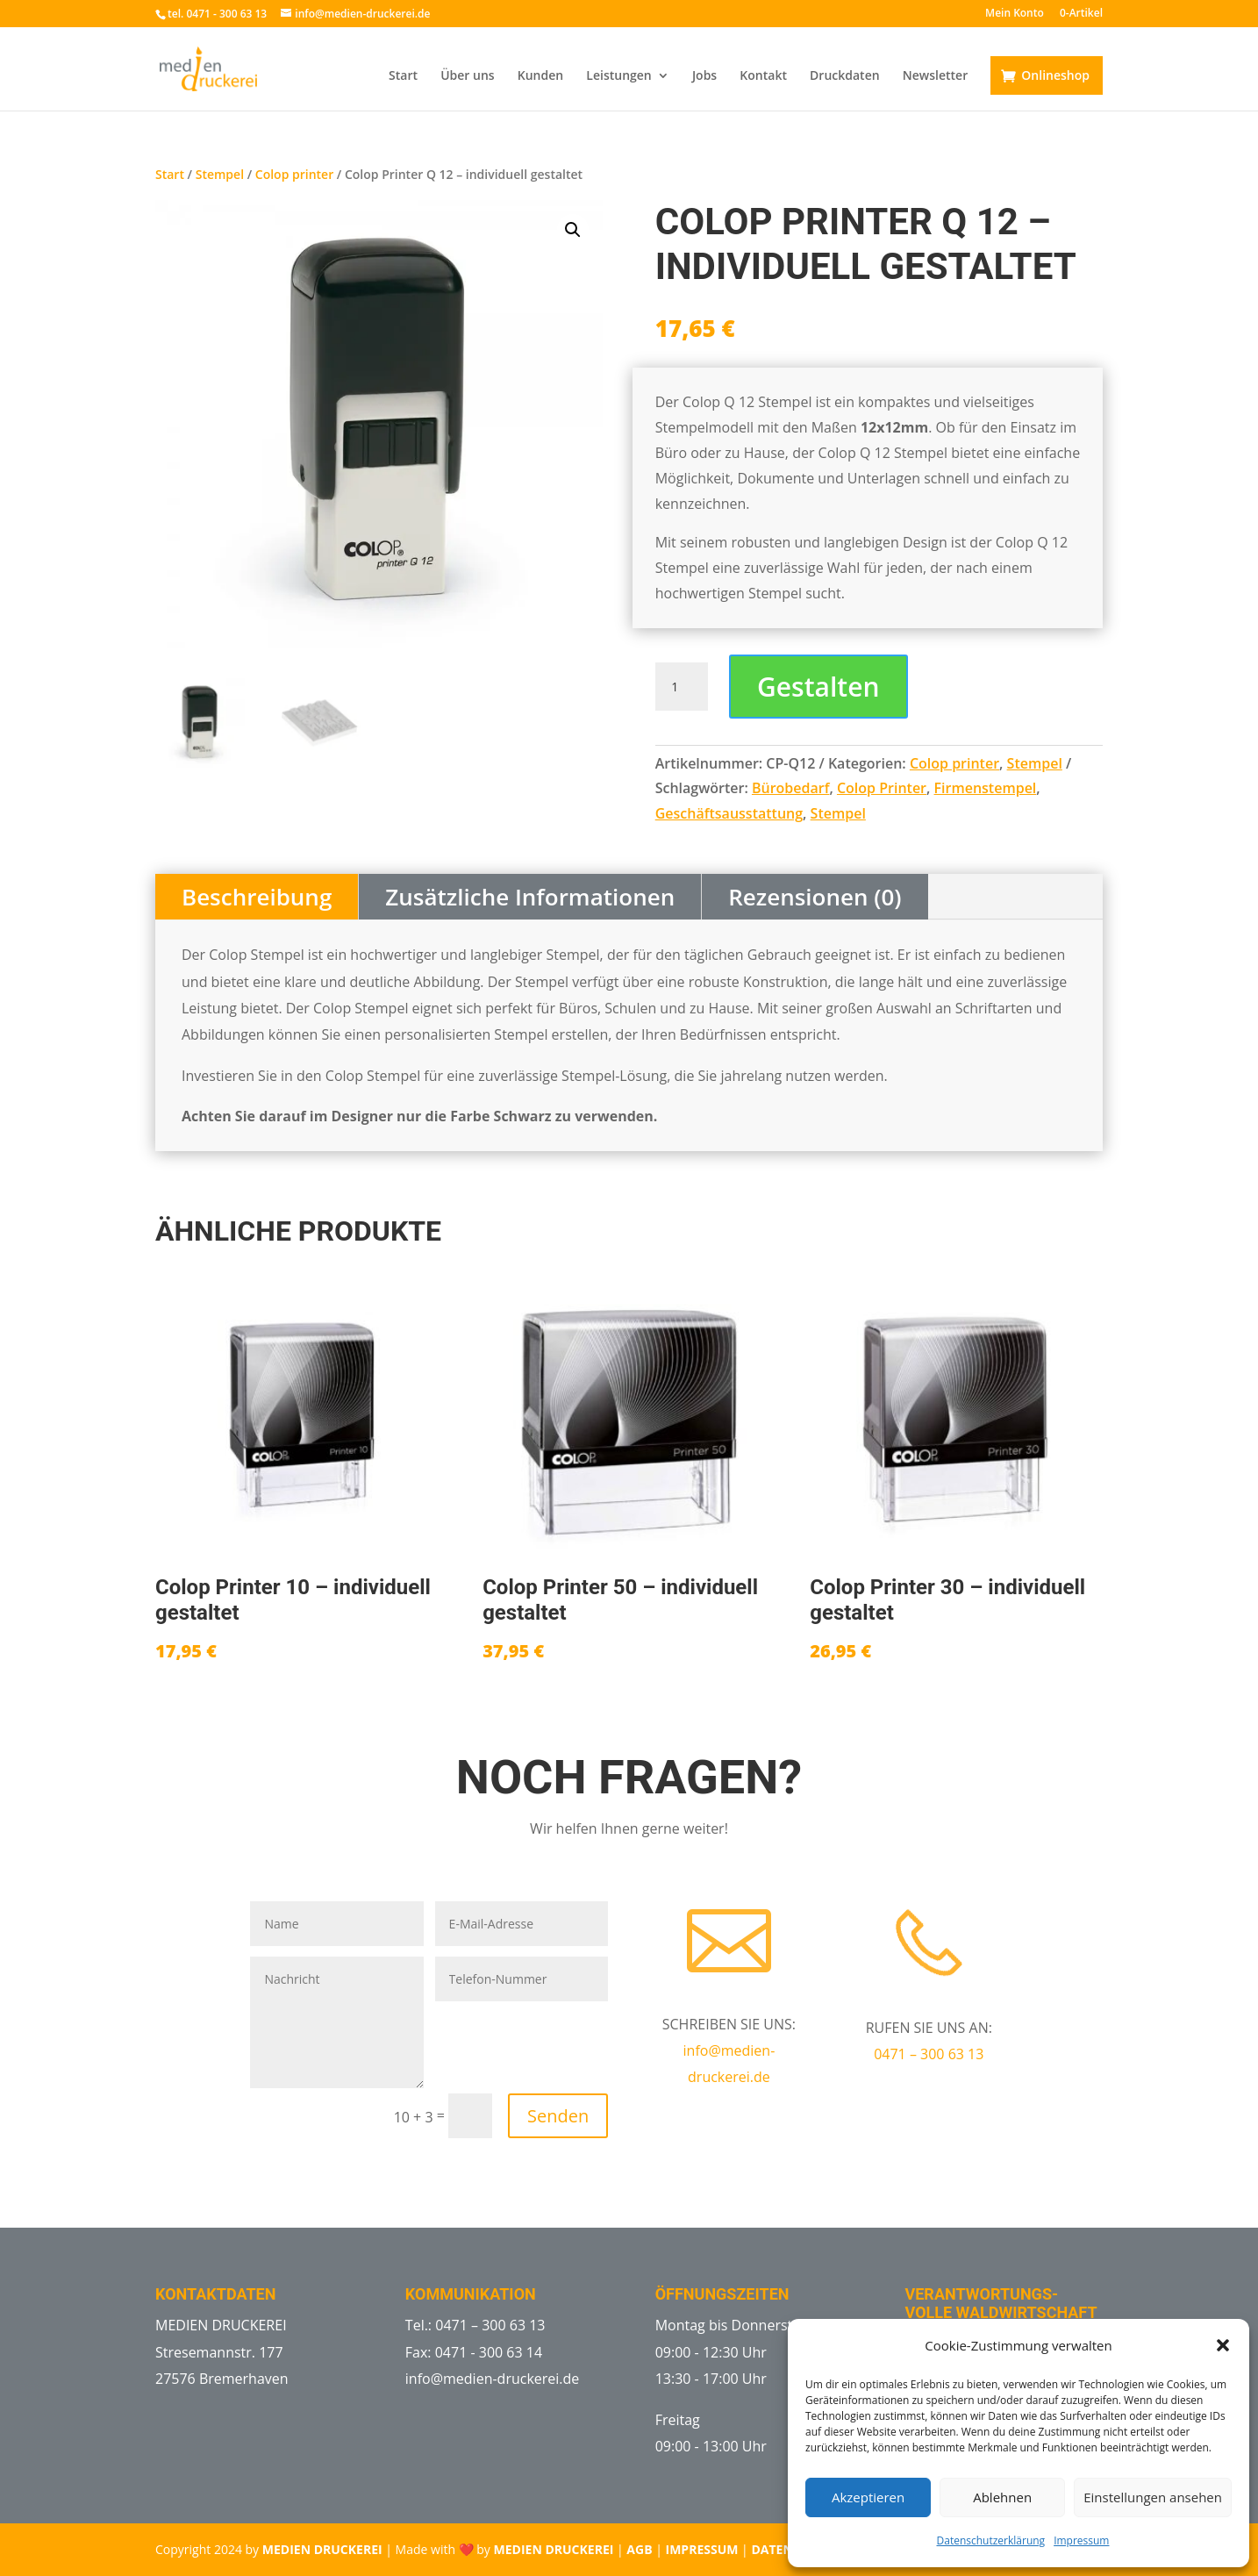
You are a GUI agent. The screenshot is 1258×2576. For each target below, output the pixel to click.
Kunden (540, 76)
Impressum (1081, 2540)
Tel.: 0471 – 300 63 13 (475, 2325)
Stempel (220, 174)
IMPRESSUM (702, 2549)
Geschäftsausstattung (729, 813)
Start (403, 76)
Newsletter (935, 76)
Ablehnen (1002, 2497)
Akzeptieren (868, 2497)
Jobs (704, 76)
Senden (558, 2116)
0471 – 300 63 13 (928, 2054)
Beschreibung (257, 896)
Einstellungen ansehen (1152, 2497)
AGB (639, 2549)
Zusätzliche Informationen (530, 896)
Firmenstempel (985, 788)
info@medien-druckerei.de (492, 2378)
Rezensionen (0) (814, 896)
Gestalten (818, 687)
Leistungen (618, 76)
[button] (1223, 2345)
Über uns (467, 76)
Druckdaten (845, 76)
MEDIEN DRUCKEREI (322, 2549)
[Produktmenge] (681, 687)
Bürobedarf (791, 788)
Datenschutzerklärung (991, 2540)
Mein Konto (1014, 14)
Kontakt (763, 76)
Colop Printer (881, 788)
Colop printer (294, 174)
